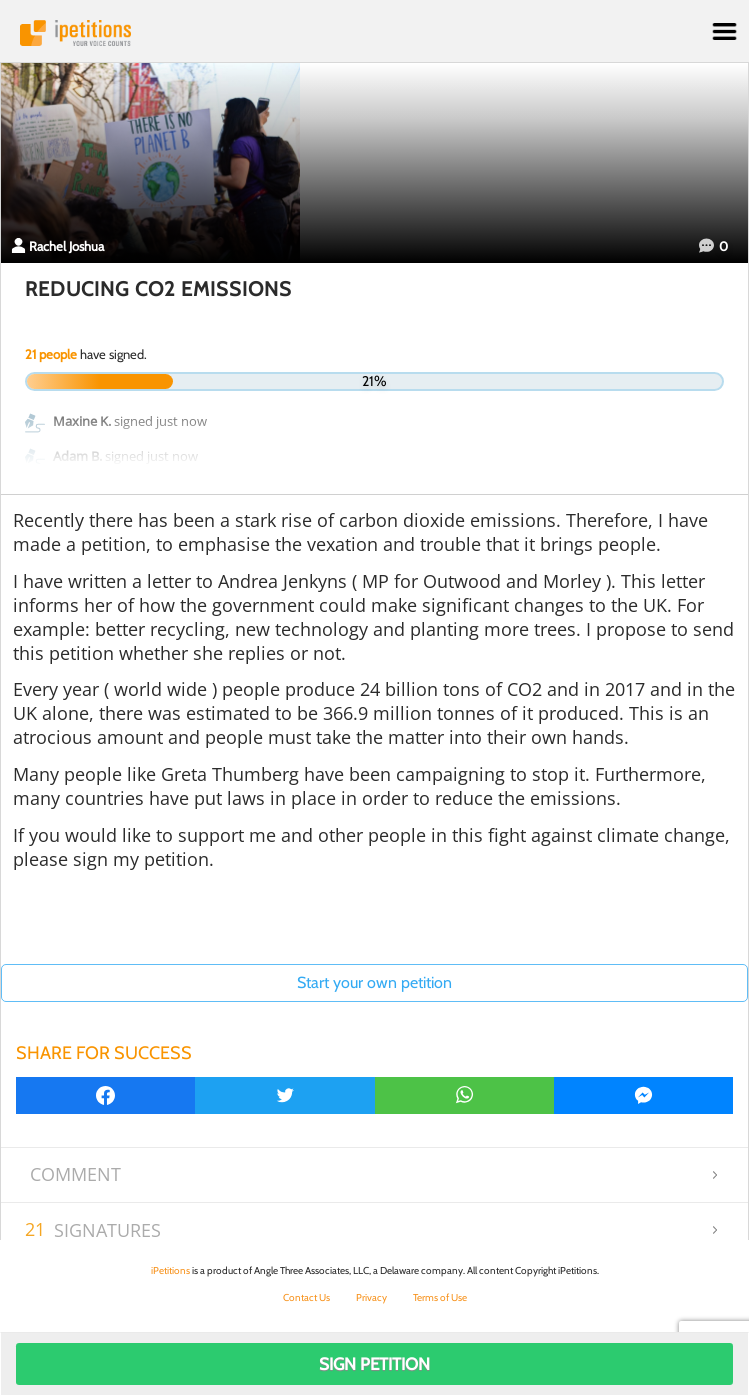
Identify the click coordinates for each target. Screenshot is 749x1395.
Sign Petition (374, 1364)
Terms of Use (440, 1297)
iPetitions (374, 33)
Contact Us (306, 1297)
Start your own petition (374, 982)
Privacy (371, 1297)
